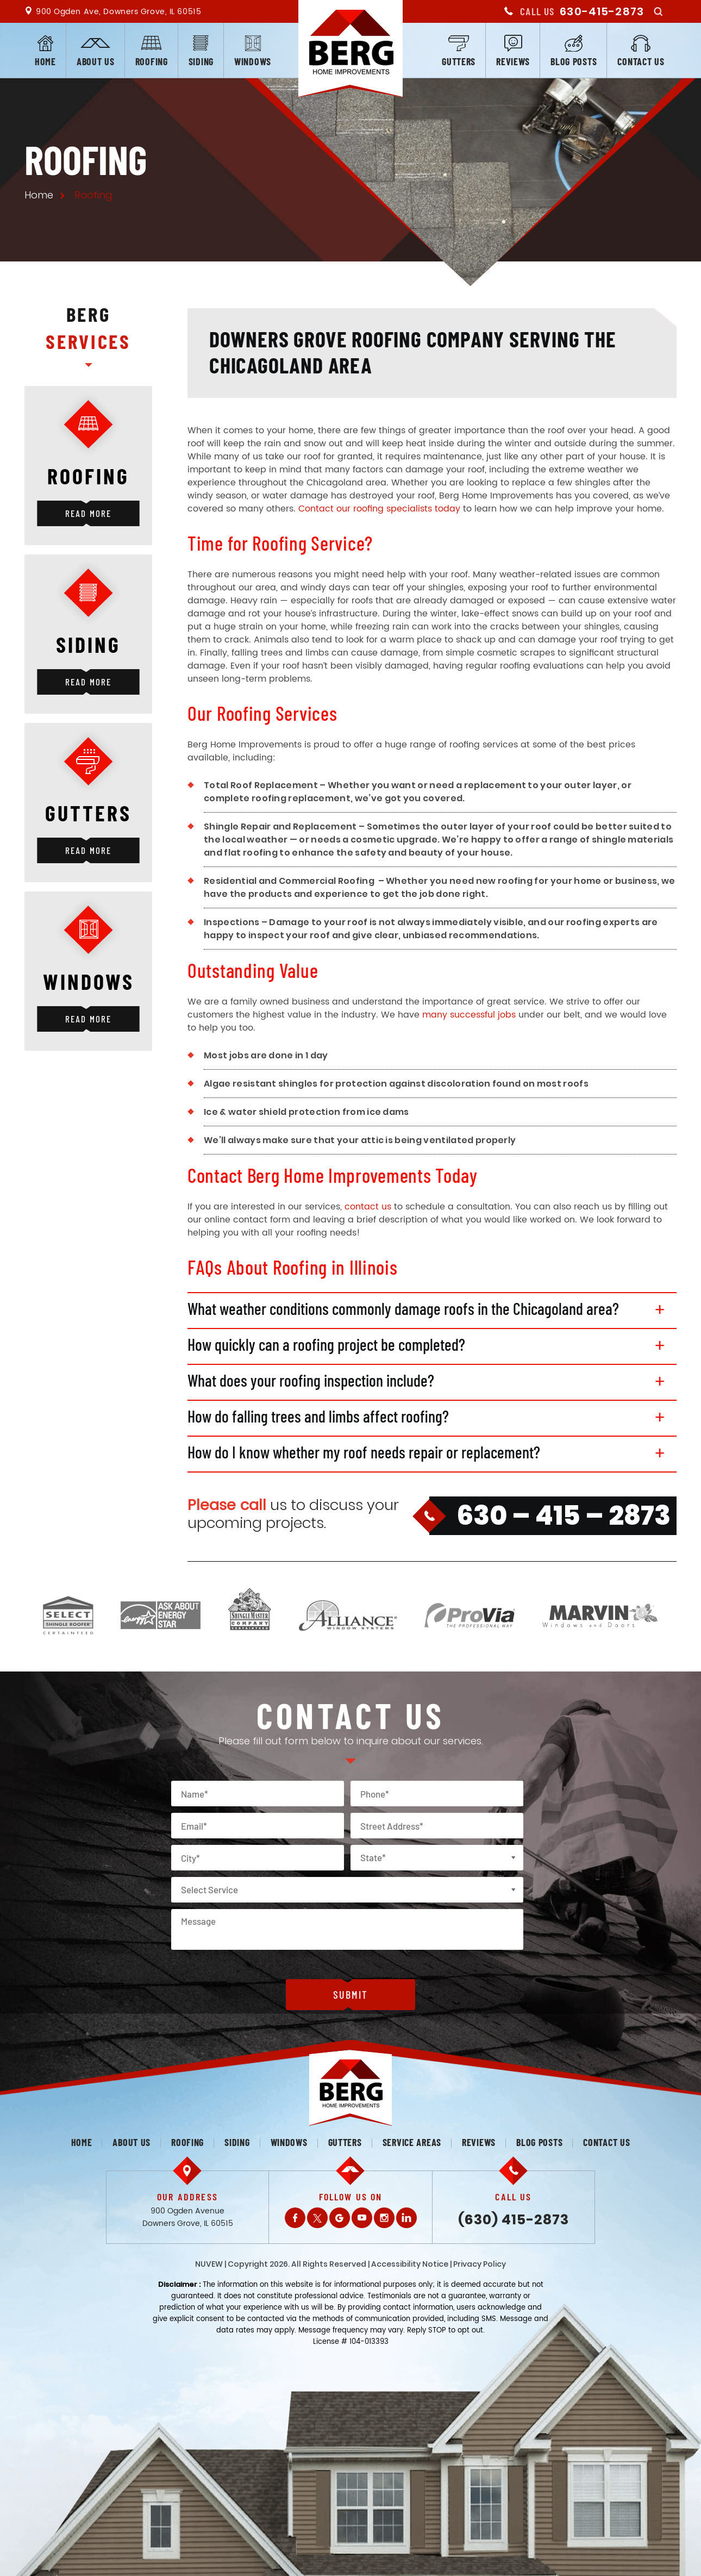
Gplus (339, 2217)
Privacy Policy (479, 2264)
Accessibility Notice (409, 2264)
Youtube (362, 2217)
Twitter (317, 2217)
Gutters (458, 61)
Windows (252, 61)
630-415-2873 (602, 11)
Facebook (295, 2217)
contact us (368, 1207)
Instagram (384, 2217)
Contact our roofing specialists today (379, 509)
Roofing (151, 61)
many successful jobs (469, 1015)
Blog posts (573, 61)
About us (96, 61)
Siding (201, 61)
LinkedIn (406, 2217)
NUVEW (209, 2264)
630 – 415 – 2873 (563, 1515)
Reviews (513, 61)
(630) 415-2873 (513, 2219)
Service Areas (412, 2142)
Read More (88, 513)
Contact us (640, 61)
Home (45, 61)
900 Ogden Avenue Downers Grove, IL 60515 (187, 2217)
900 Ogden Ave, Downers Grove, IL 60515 (118, 11)
